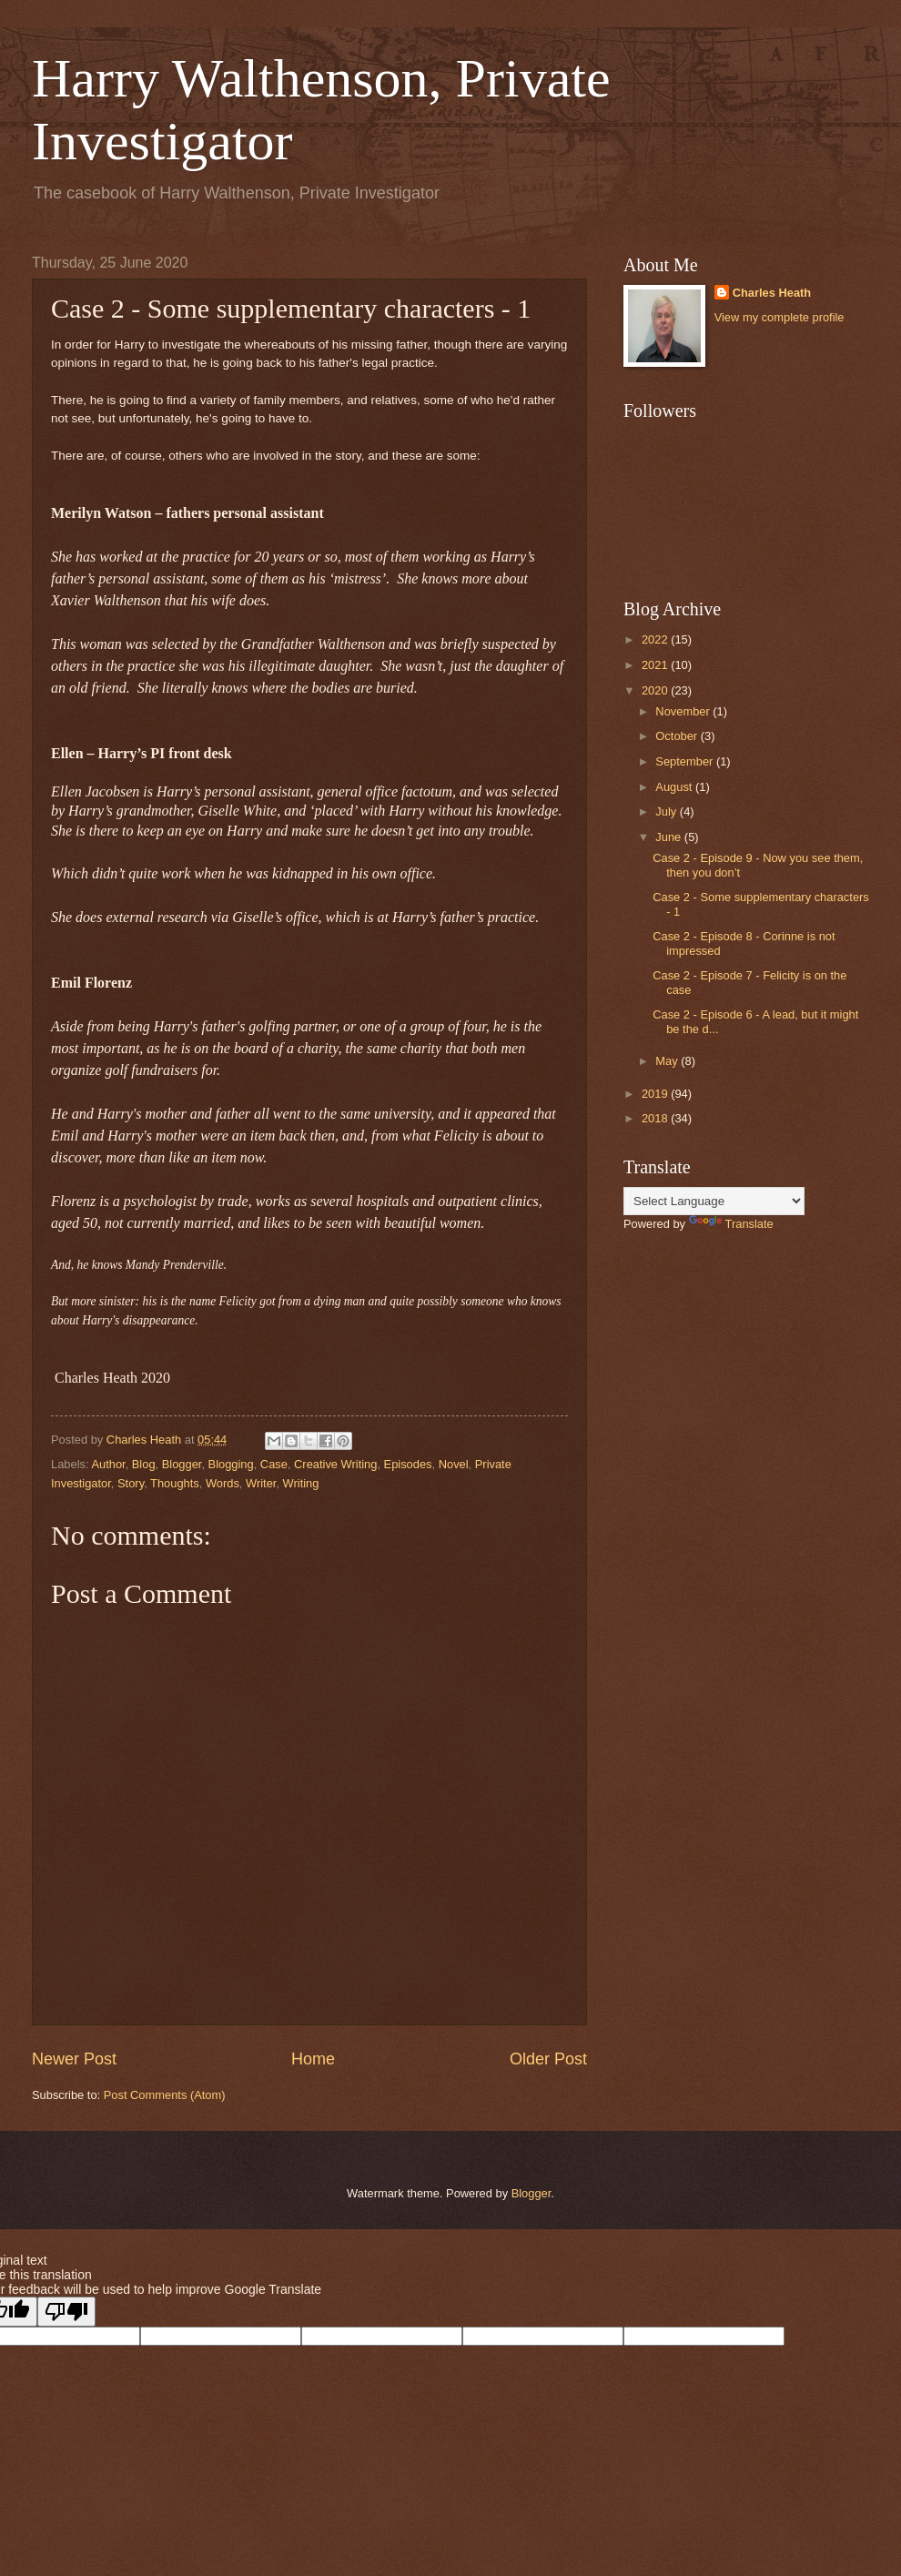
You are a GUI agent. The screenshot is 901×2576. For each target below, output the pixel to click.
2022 (656, 639)
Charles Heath (772, 292)
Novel (454, 1464)
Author (108, 1464)
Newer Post (74, 2059)
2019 (656, 1093)
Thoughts (174, 1483)
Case (274, 1464)
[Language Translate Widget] (714, 1201)
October (677, 736)
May (668, 1061)
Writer (261, 1483)
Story (130, 1483)
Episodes (408, 1464)
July (667, 811)
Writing (301, 1483)
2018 (656, 1118)
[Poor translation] (66, 2312)
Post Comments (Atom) (165, 2095)
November (684, 711)
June (669, 837)
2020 (656, 690)
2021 (656, 665)
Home (313, 2059)
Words (222, 1483)
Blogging (231, 1464)
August (675, 787)
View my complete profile (779, 317)
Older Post (548, 2059)
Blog (144, 1464)
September (685, 761)
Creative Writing (335, 1464)
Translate (731, 1224)
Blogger (182, 1464)
